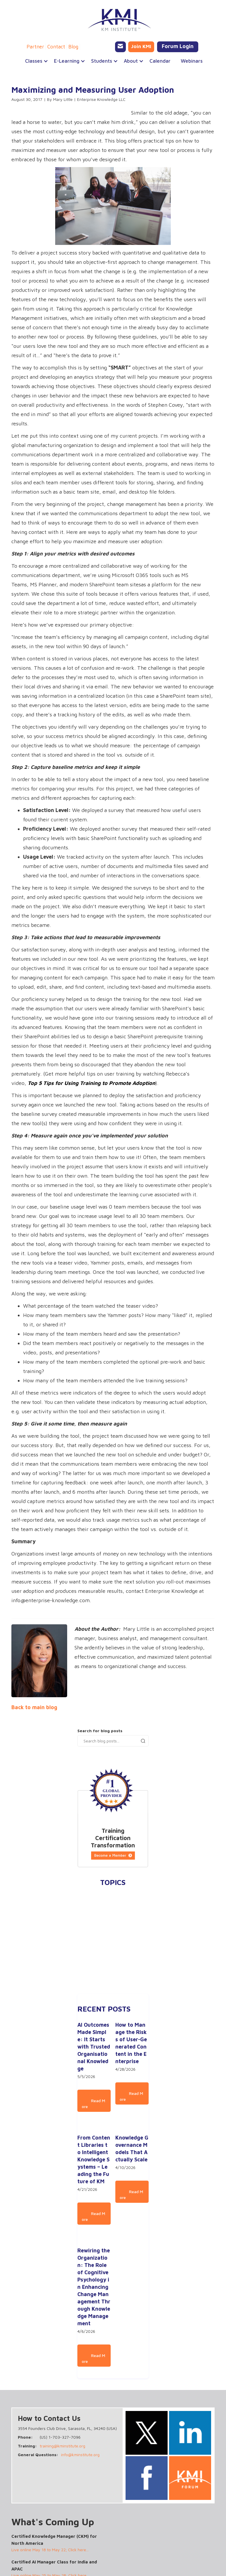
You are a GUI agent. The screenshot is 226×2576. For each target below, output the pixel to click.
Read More (93, 2103)
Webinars (192, 61)
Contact (56, 47)
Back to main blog (34, 1707)
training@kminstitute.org (62, 2445)
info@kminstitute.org (80, 2454)
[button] (33, 61)
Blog (73, 47)
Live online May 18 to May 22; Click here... (50, 2549)
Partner (35, 47)
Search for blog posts (99, 1730)
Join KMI (141, 46)
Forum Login (178, 46)
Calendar (160, 61)
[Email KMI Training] (120, 46)
